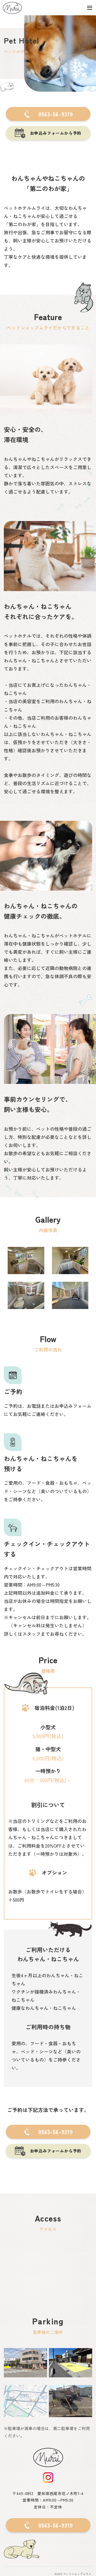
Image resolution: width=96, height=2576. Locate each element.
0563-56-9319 (55, 114)
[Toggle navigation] (89, 8)
